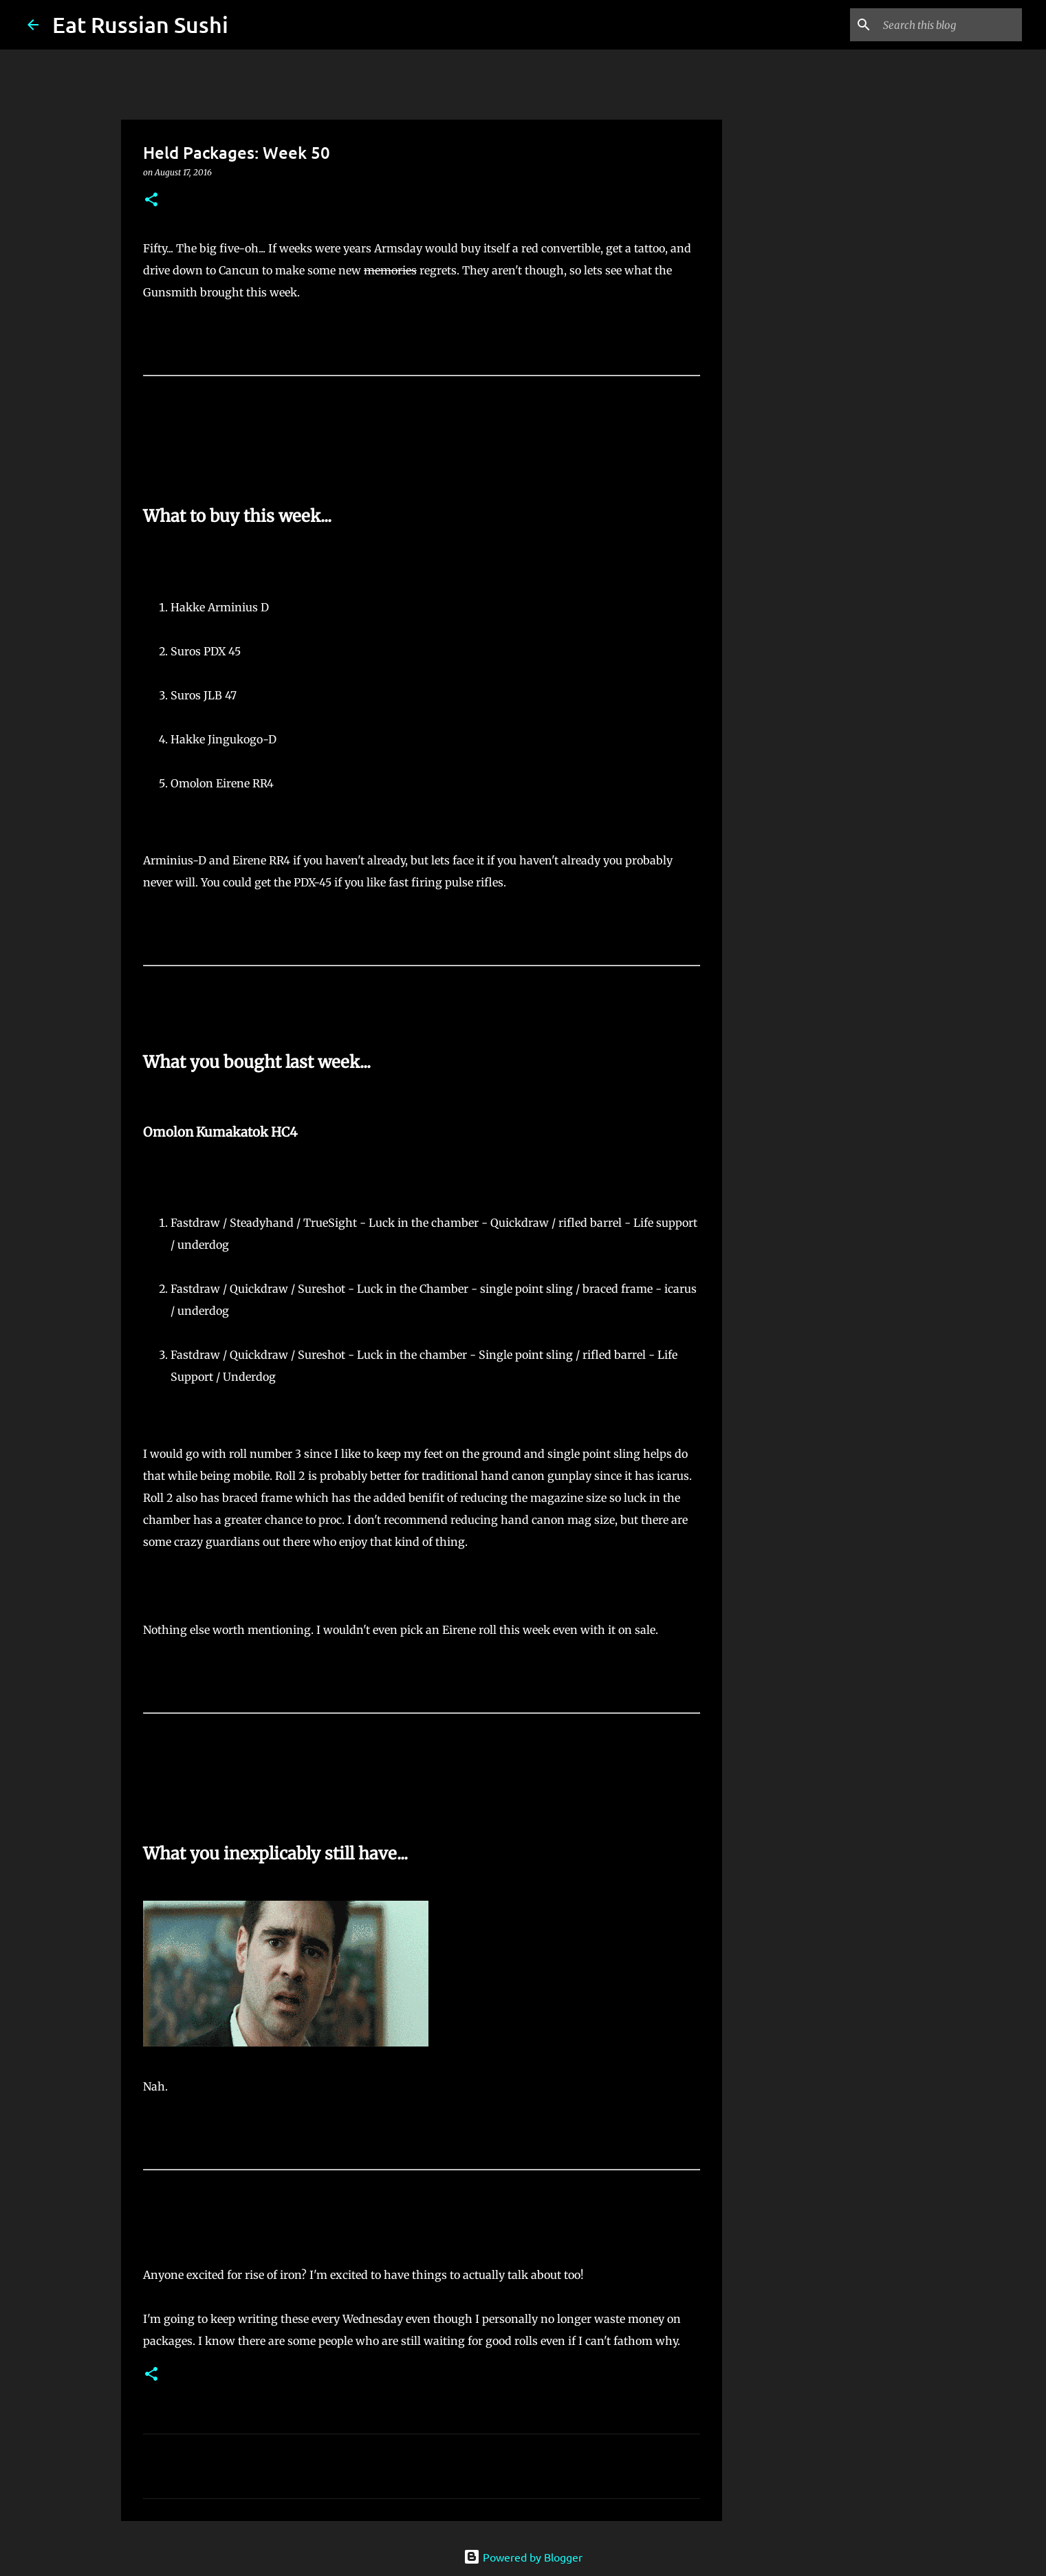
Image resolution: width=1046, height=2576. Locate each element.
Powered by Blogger (523, 2557)
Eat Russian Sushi (140, 24)
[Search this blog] (950, 24)
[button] (151, 200)
